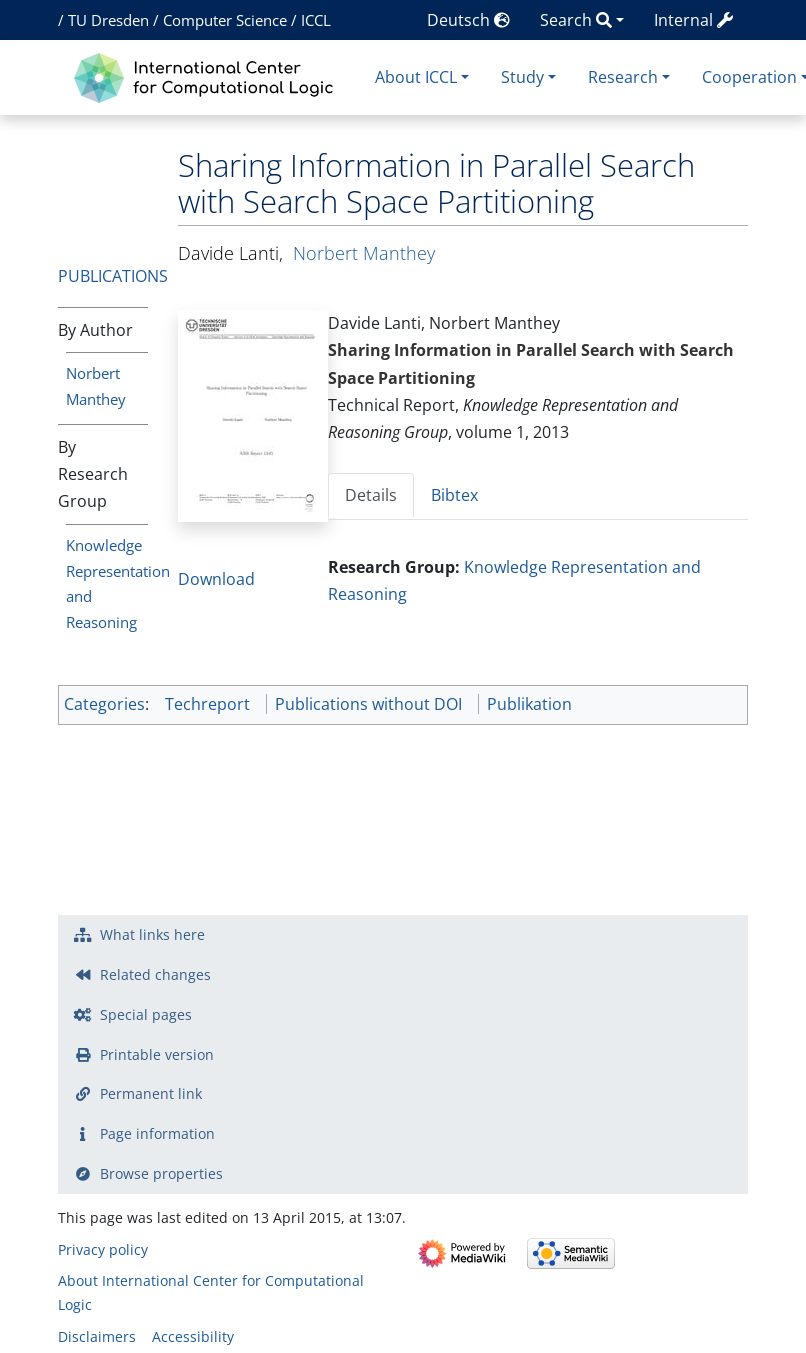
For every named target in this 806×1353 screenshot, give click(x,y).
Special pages (146, 1014)
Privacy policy (103, 1249)
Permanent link (151, 1093)
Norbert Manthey (364, 253)
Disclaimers (97, 1336)
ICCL (316, 20)
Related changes (155, 974)
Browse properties (161, 1173)
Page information (157, 1133)
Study (522, 77)
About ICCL (416, 77)
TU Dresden (108, 20)
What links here (152, 934)
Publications (113, 276)
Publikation (529, 704)
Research (623, 77)
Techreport (207, 704)
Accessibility (193, 1336)
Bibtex (454, 495)
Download (216, 579)
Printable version (157, 1054)
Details (371, 495)
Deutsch (468, 20)
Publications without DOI (368, 704)
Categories (104, 704)
